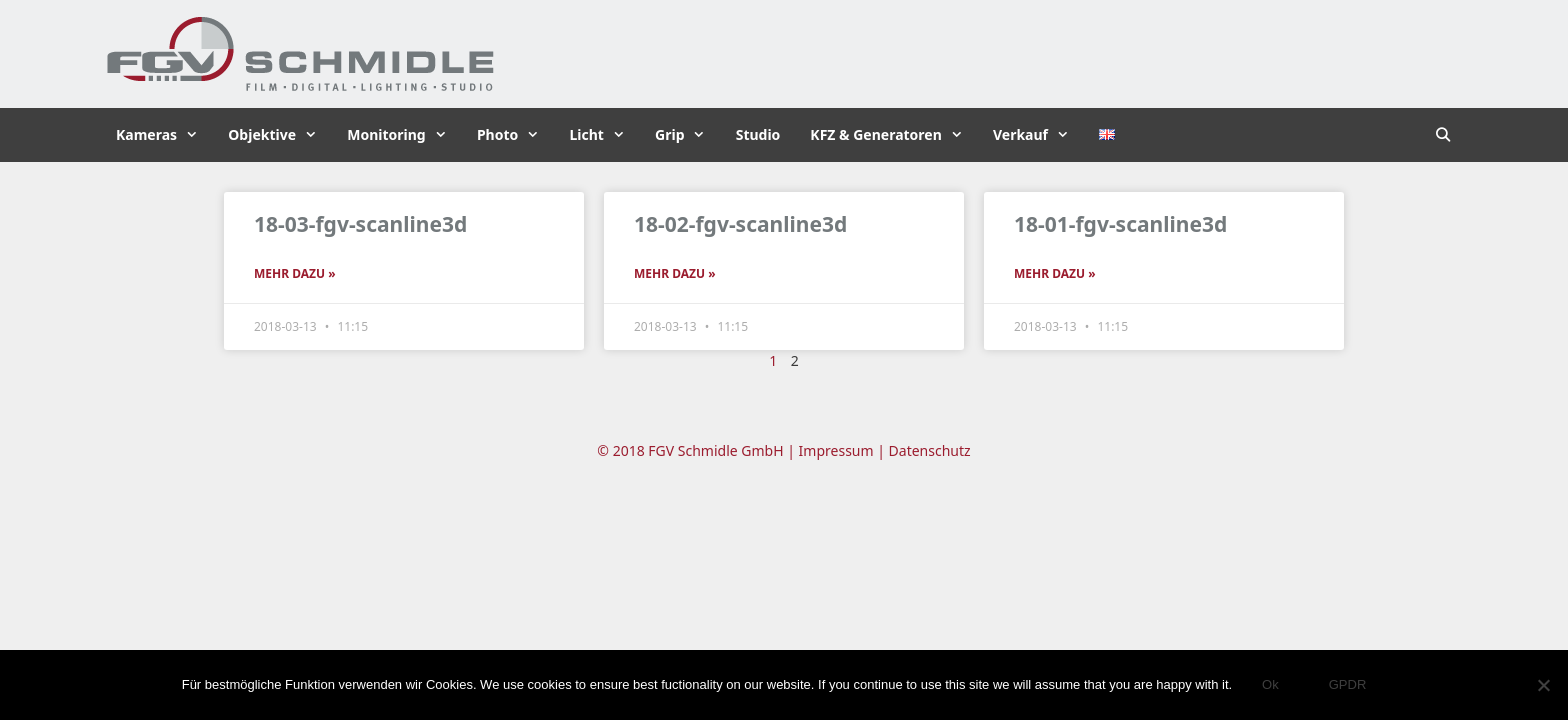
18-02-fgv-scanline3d (740, 224)
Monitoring (404, 135)
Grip (688, 135)
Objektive (280, 135)
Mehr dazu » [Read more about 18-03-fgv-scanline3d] (295, 273)
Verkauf (1038, 135)
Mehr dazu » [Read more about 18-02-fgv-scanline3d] (675, 273)
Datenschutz (930, 450)
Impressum (836, 450)
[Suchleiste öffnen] (1443, 135)
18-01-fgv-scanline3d (1120, 224)
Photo (516, 135)
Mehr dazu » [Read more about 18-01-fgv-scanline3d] (1055, 273)
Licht (604, 135)
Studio (758, 134)
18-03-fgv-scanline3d (360, 224)
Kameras (164, 135)
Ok (1270, 684)
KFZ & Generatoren (894, 135)
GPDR (1348, 684)
